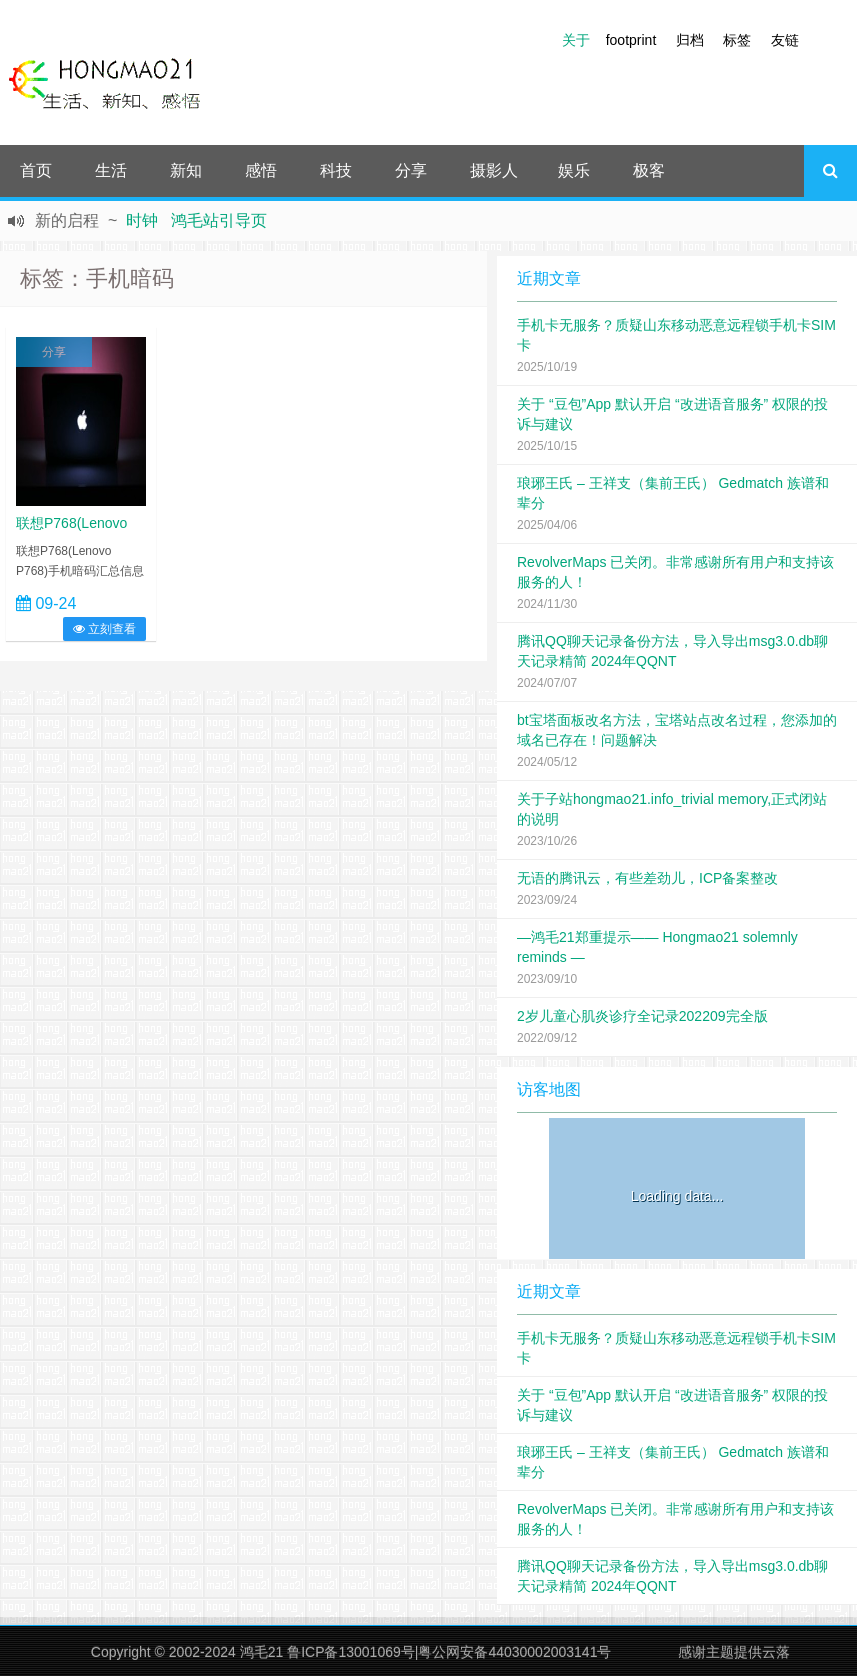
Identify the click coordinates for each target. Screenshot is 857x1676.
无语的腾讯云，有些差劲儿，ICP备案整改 (647, 878)
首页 (36, 170)
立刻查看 (104, 629)
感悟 (261, 170)
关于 (576, 40)
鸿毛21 (262, 1652)
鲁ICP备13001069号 (351, 1652)
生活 (111, 170)
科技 (336, 170)
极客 (649, 170)
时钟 (142, 220)
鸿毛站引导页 (219, 220)
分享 (411, 170)
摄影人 (494, 170)
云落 (776, 1652)
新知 (186, 170)
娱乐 (574, 170)
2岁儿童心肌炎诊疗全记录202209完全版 (642, 1016)
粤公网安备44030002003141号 (514, 1652)
